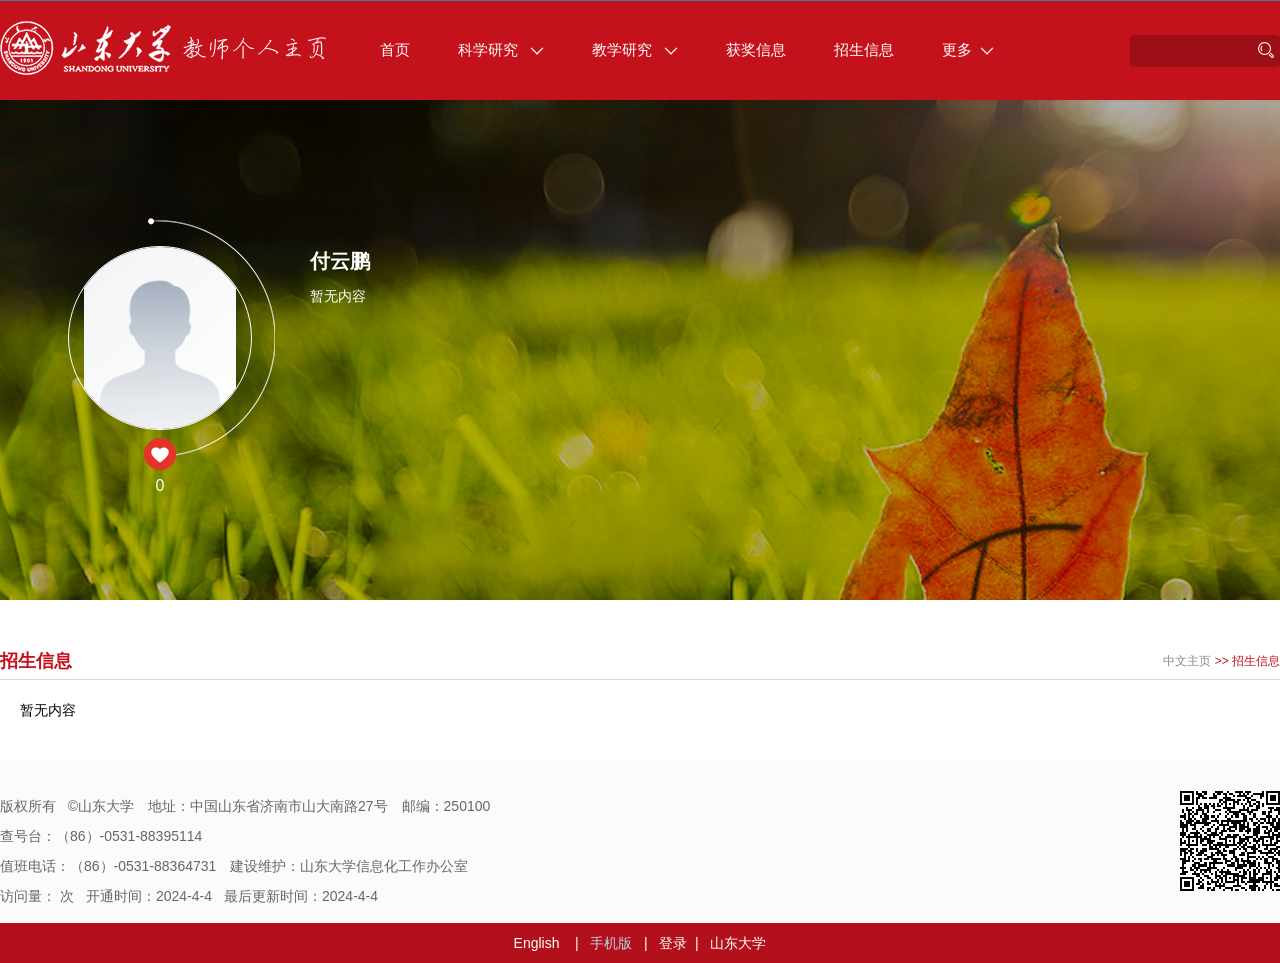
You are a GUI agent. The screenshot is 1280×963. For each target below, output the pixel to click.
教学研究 (635, 49)
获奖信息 (756, 49)
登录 (673, 943)
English (537, 943)
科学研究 (501, 49)
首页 (395, 49)
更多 (968, 49)
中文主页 (1187, 661)
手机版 (611, 943)
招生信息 (864, 49)
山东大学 (738, 943)
